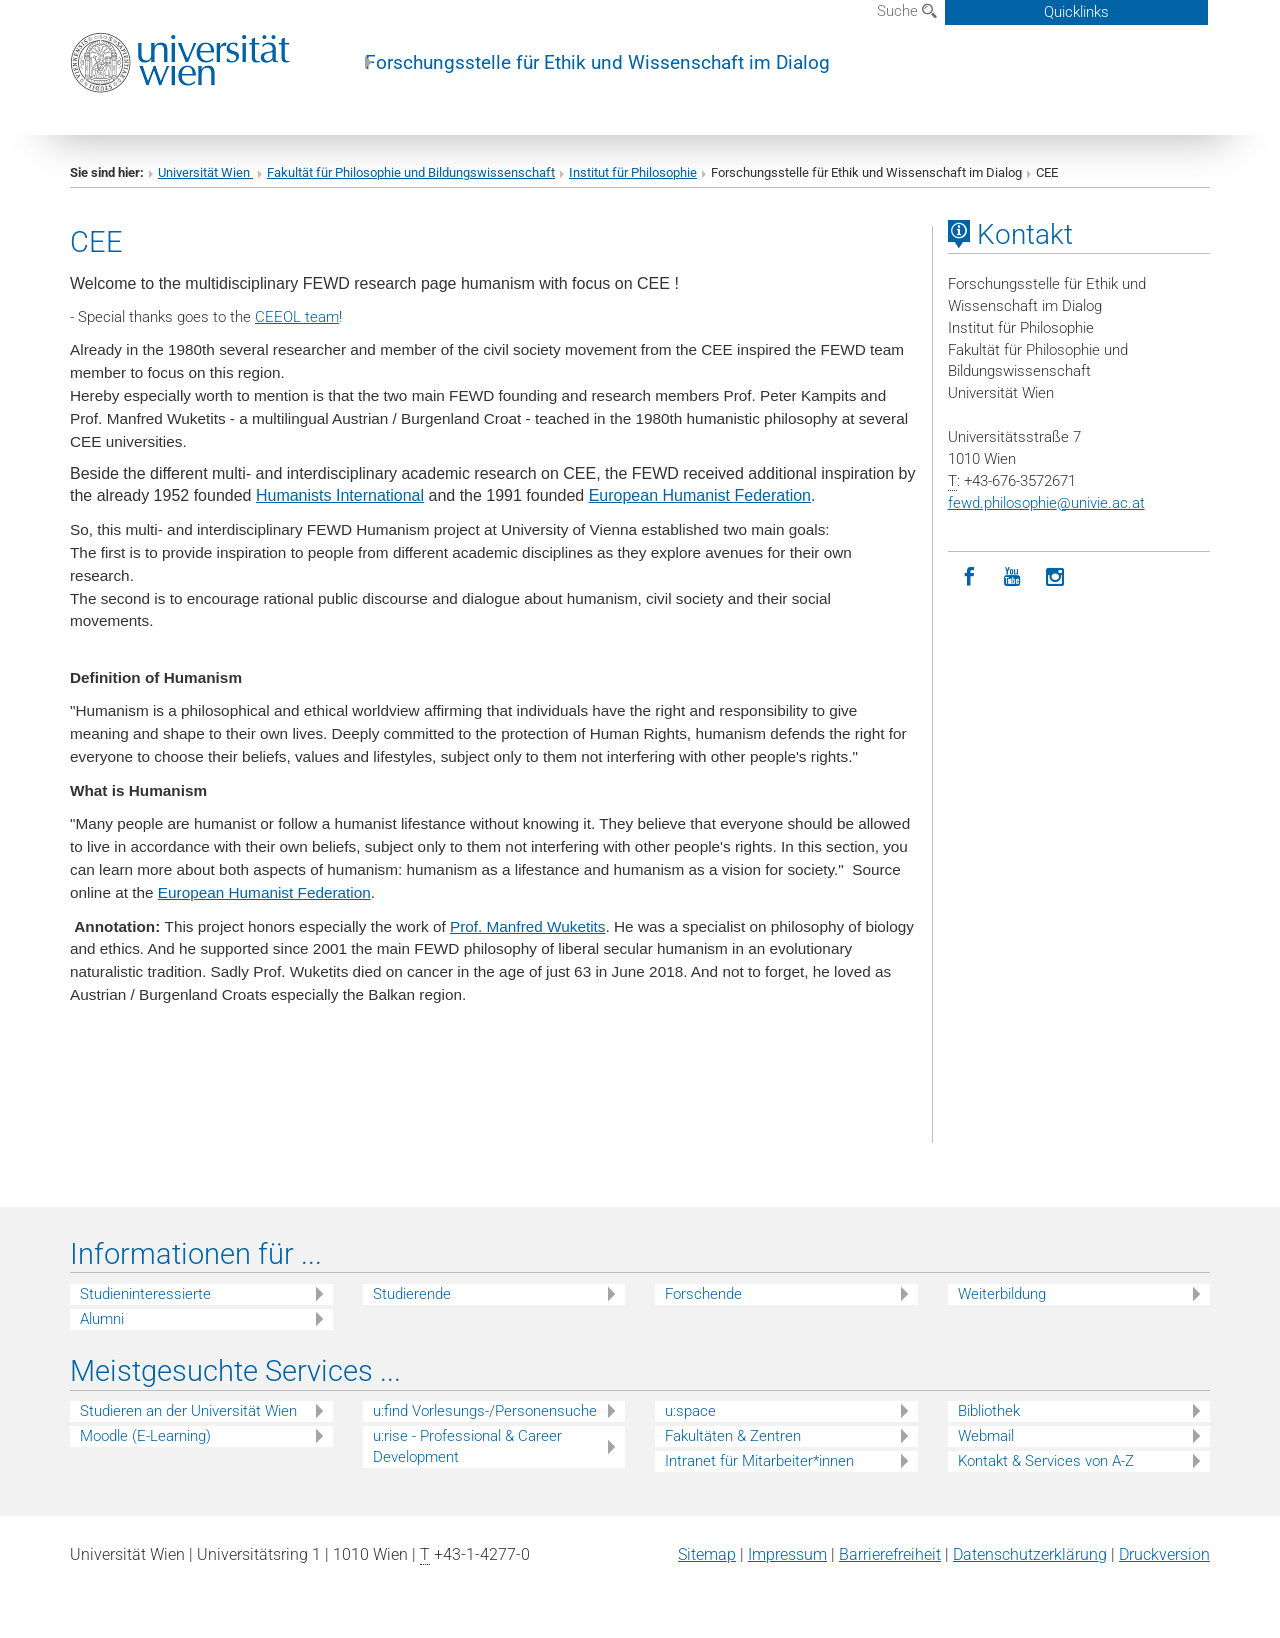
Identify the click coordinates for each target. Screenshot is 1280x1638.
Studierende (412, 1294)
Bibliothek (989, 1411)
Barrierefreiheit (890, 1554)
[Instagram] (1055, 577)
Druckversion (1164, 1554)
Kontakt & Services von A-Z (1046, 1461)
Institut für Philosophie (633, 172)
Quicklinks (1076, 12)
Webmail (986, 1436)
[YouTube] (1012, 577)
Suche (907, 11)
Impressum (787, 1554)
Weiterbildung (1002, 1294)
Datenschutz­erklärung (1030, 1554)
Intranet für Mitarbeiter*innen (759, 1461)
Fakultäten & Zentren (733, 1436)
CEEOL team (297, 317)
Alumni (102, 1319)
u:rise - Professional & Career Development (467, 1446)
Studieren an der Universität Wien (188, 1411)
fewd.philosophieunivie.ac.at (1046, 503)
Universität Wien (205, 172)
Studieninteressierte (145, 1294)
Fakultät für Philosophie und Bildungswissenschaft (411, 172)
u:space (690, 1411)
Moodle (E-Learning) (145, 1436)
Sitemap (707, 1554)
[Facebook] (969, 577)
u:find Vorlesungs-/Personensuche (485, 1411)
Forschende (703, 1294)
